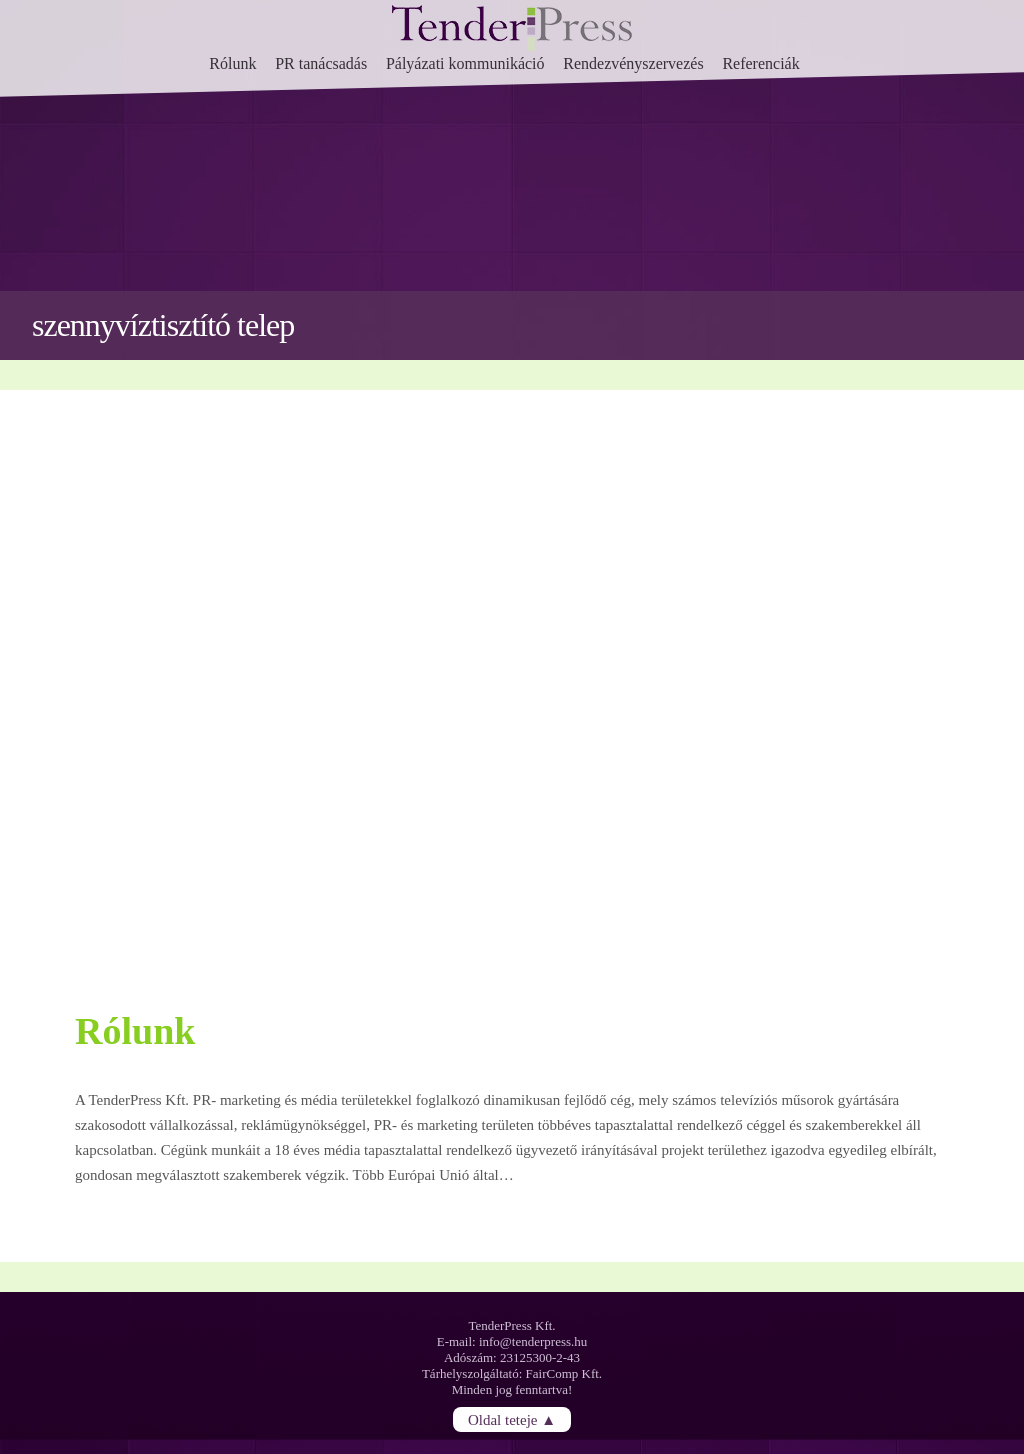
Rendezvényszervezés (633, 63)
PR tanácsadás (321, 63)
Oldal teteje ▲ (512, 1419)
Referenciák (760, 63)
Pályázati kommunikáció (465, 63)
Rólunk (232, 63)
